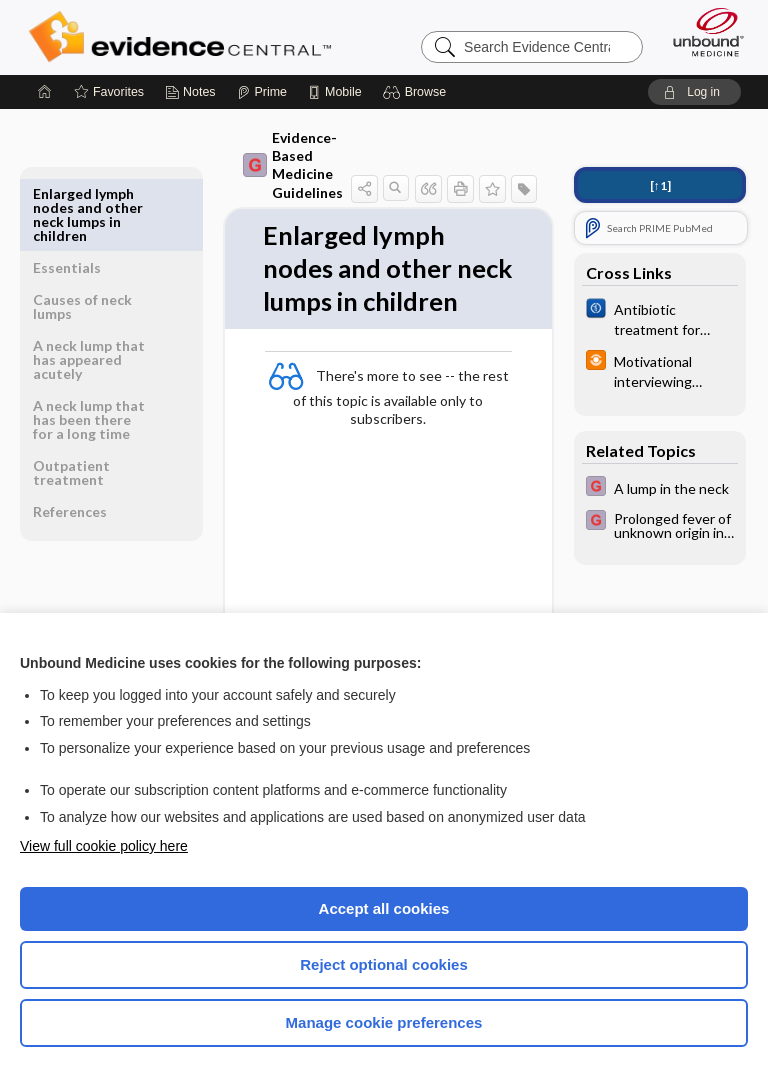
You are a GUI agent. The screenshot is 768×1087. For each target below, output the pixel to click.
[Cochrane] (660, 318)
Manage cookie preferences (384, 1022)
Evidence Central (184, 37)
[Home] (45, 92)
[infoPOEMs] (660, 370)
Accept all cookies (384, 908)
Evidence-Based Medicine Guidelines (275, 165)
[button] (417, 92)
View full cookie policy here (104, 846)
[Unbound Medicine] (702, 32)
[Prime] (262, 92)
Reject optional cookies (384, 964)
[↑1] (660, 185)
